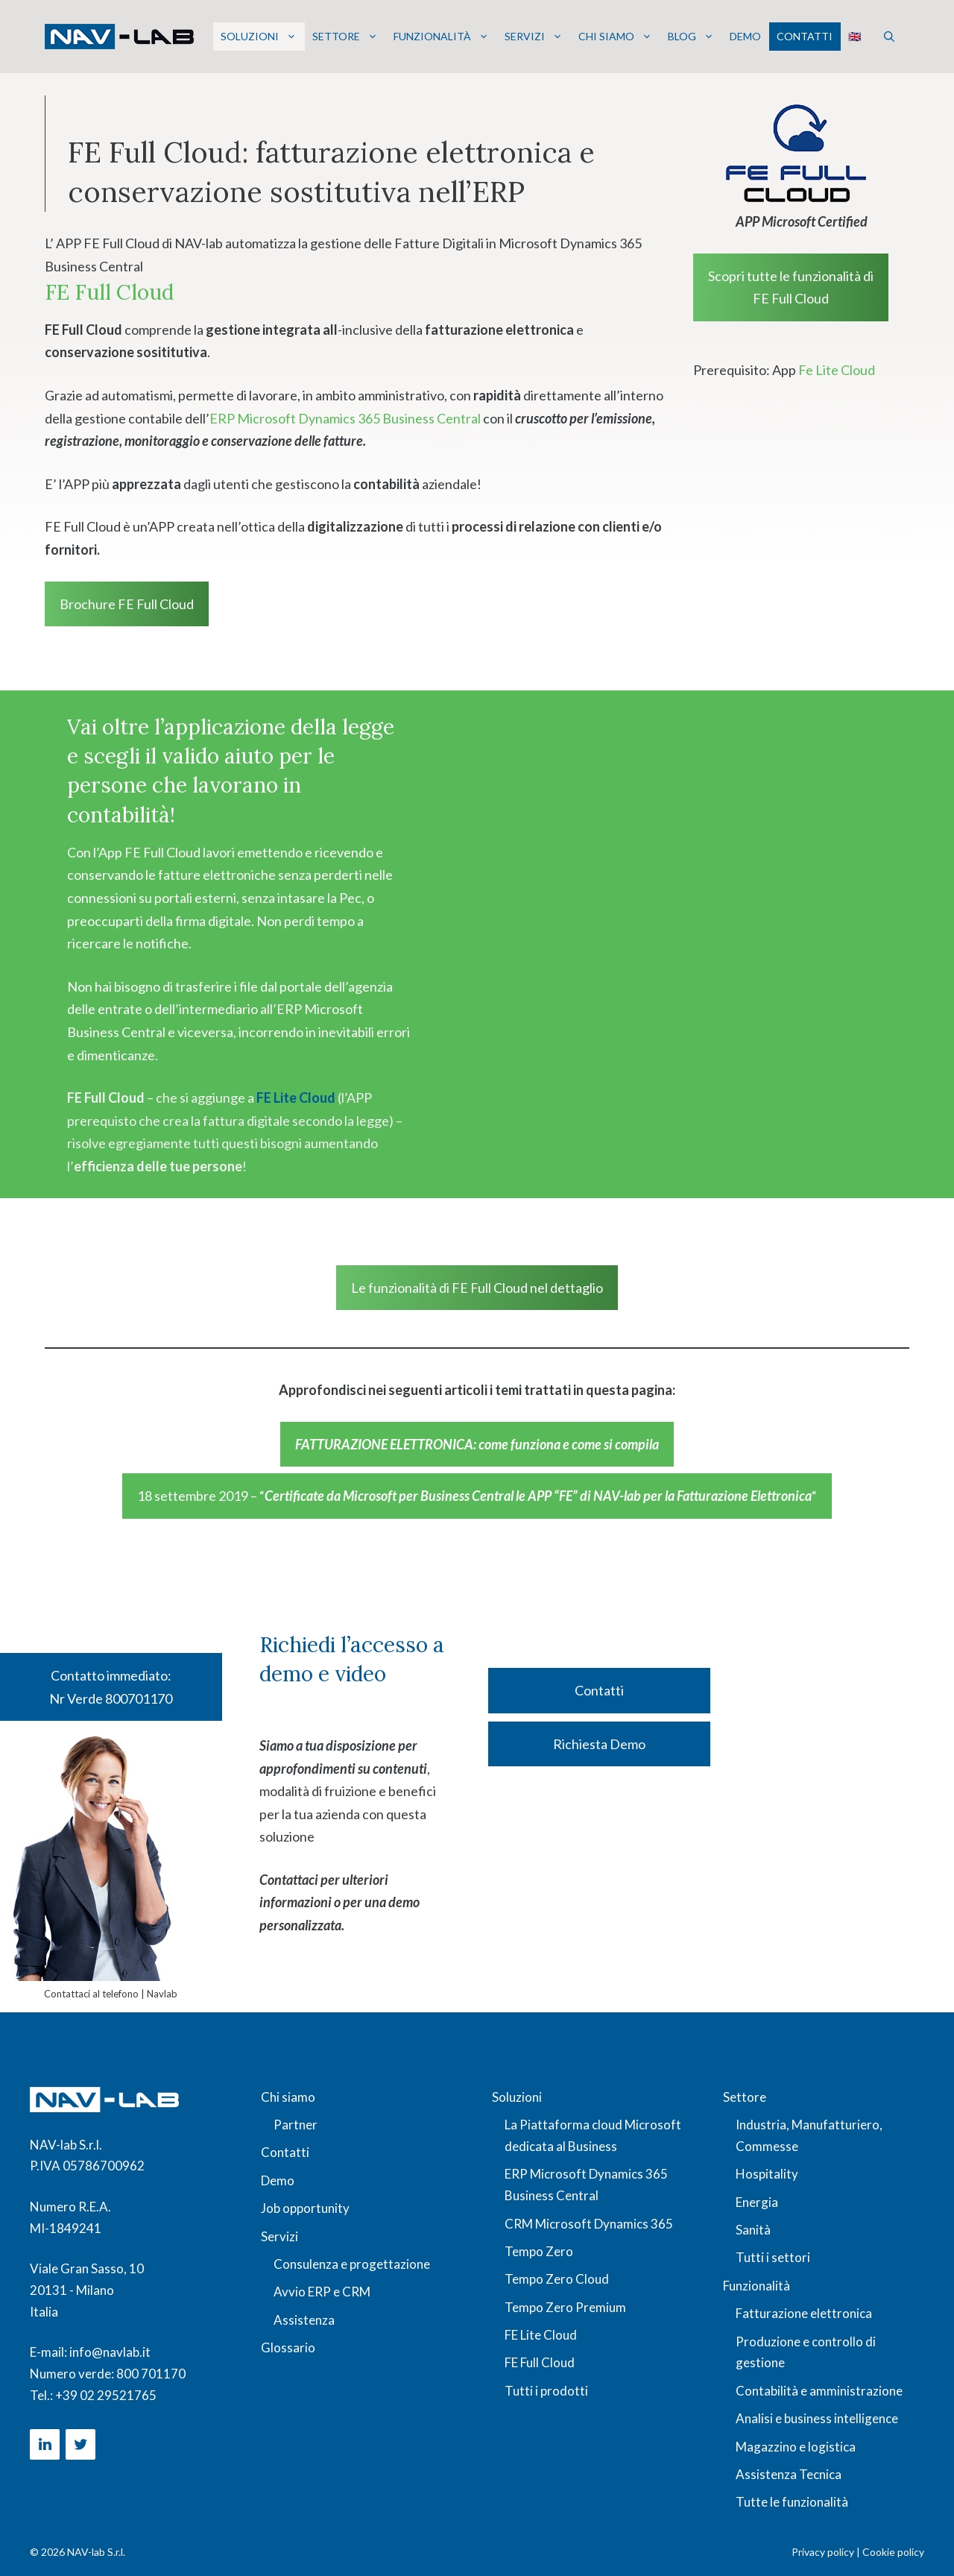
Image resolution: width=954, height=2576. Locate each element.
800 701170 (151, 2373)
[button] (889, 36)
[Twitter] (80, 2444)
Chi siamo (615, 36)
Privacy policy (823, 2551)
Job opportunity (305, 2208)
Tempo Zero (539, 2251)
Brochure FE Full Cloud (127, 604)
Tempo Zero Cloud (557, 2279)
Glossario (288, 2347)
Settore (345, 36)
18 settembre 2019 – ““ (477, 1496)
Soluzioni (259, 36)
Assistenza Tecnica (788, 2474)
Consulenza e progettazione (352, 2264)
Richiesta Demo (599, 1744)
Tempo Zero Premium (565, 2307)
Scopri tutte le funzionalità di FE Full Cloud (791, 287)
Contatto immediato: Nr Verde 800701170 (110, 1687)
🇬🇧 (854, 36)
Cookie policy (893, 2551)
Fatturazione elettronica (804, 2313)
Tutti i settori (773, 2257)
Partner (296, 2124)
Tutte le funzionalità (792, 2502)
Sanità (753, 2230)
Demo (745, 36)
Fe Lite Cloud (836, 370)
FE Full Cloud (540, 2362)
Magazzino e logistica (796, 2446)
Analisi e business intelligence (817, 2418)
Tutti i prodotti (546, 2391)
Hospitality (767, 2174)
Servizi (534, 36)
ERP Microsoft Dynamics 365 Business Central (345, 418)
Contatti (805, 36)
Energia (757, 2202)
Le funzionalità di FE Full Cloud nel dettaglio (477, 1287)
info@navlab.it (110, 2352)
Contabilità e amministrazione (819, 2391)
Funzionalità (441, 36)
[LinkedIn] (45, 2444)
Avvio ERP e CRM (322, 2291)
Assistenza (304, 2320)
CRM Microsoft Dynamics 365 (589, 2224)
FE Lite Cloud (297, 1097)
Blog (691, 36)
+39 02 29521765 (106, 2395)
